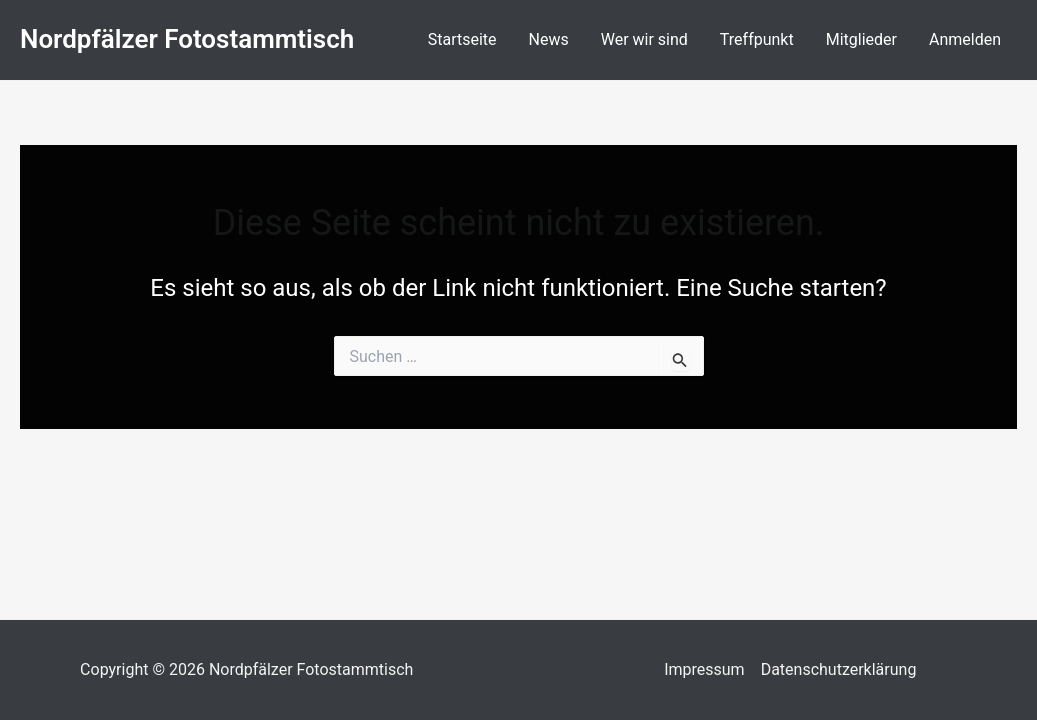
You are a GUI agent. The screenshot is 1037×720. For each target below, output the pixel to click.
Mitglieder (861, 39)
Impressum (704, 669)
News (549, 39)
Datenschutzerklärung (839, 669)
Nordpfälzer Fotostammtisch (187, 39)
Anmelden (965, 39)
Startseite (462, 39)
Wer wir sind (644, 39)
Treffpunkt (757, 39)
